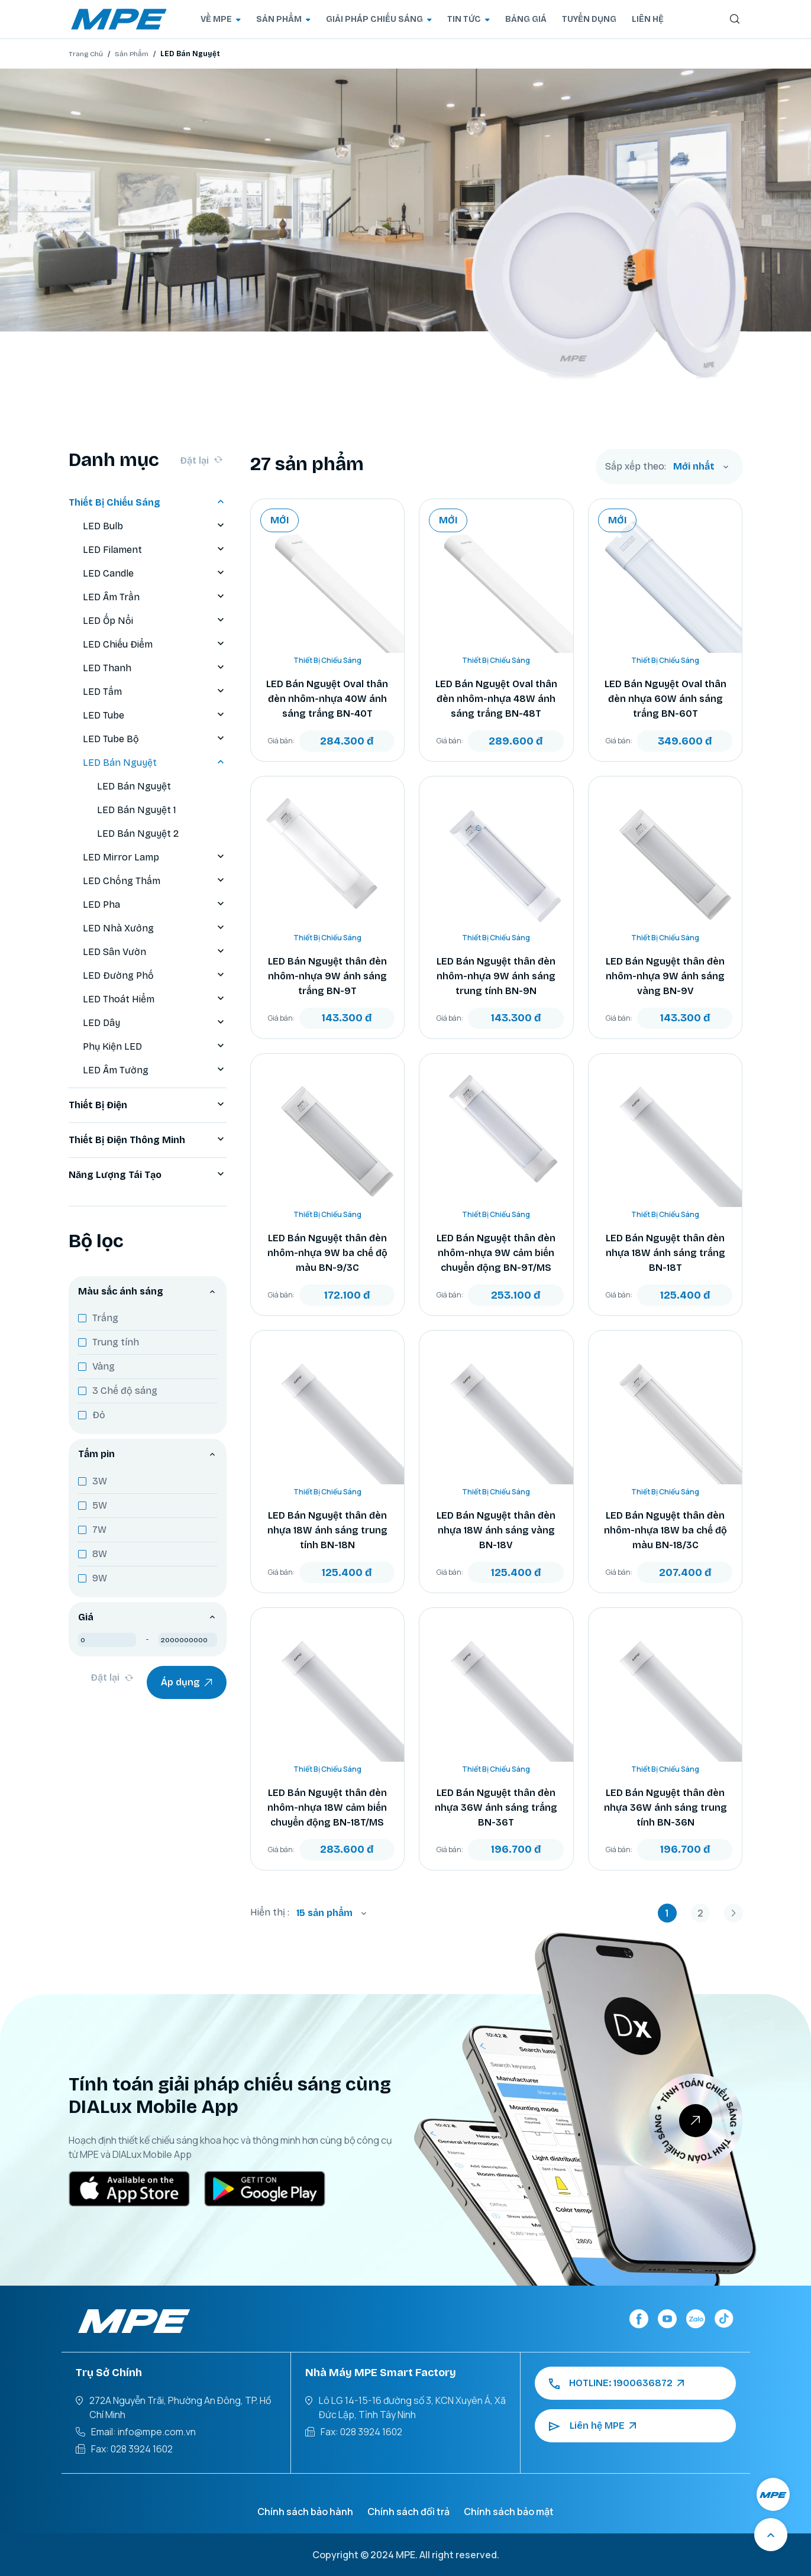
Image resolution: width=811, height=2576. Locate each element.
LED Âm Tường (155, 1070)
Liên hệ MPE (592, 2426)
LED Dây (155, 1023)
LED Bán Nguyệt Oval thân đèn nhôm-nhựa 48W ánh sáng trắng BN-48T (496, 698)
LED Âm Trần (155, 597)
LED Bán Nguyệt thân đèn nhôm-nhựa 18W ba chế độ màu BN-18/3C (665, 1530)
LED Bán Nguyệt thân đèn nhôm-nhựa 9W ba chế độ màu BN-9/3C (327, 1252)
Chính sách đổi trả (408, 2511)
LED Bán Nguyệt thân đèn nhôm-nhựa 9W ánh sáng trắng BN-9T (327, 976)
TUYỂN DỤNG (589, 19)
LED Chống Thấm (155, 881)
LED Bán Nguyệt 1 (136, 809)
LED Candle (155, 574)
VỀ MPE (221, 19)
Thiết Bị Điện (148, 1105)
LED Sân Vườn (155, 952)
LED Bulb (155, 526)
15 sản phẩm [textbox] (324, 1912)
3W (99, 1481)
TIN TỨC (468, 19)
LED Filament (155, 550)
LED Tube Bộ (155, 739)
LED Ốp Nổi (155, 621)
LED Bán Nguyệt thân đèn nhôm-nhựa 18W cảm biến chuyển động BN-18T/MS (327, 1807)
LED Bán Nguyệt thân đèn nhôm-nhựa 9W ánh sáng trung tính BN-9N (496, 976)
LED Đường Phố (155, 976)
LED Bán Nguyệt (155, 763)
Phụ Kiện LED (155, 1047)
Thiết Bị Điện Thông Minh (148, 1140)
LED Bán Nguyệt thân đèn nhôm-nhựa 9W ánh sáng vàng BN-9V (665, 976)
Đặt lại (201, 460)
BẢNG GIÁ (526, 19)
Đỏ (98, 1414)
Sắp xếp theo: (635, 466)
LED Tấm (155, 692)
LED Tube (155, 715)
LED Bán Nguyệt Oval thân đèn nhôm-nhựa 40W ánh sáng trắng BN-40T (327, 698)
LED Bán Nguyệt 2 (138, 833)
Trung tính (115, 1342)
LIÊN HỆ (648, 19)
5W (99, 1505)
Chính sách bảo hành (305, 2511)
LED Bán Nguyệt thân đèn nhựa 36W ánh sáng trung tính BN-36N (665, 1807)
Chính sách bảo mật (509, 2511)
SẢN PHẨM (283, 19)
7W (99, 1529)
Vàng (103, 1366)
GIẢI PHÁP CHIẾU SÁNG (379, 19)
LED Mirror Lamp (155, 857)
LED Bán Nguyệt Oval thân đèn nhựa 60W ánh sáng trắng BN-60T (665, 698)
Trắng (105, 1317)
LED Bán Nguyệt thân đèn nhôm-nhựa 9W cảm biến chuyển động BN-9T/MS (496, 1252)
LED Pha (155, 905)
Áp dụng (186, 1682)
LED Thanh (155, 668)
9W (99, 1578)
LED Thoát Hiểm (155, 999)
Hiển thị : (269, 1912)
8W (99, 1553)
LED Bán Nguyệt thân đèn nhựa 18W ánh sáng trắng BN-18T (665, 1252)
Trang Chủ (86, 54)
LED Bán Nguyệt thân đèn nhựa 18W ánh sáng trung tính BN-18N (327, 1530)
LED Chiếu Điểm (155, 644)
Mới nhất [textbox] (694, 466)
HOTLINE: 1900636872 (616, 2383)
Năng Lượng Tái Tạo (148, 1175)
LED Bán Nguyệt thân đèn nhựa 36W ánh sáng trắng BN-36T (496, 1807)
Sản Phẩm (131, 54)
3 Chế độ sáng (124, 1390)
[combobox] (701, 466)
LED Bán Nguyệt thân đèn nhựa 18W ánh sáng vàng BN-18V (496, 1530)
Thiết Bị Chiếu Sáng (148, 503)
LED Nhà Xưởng (155, 928)
